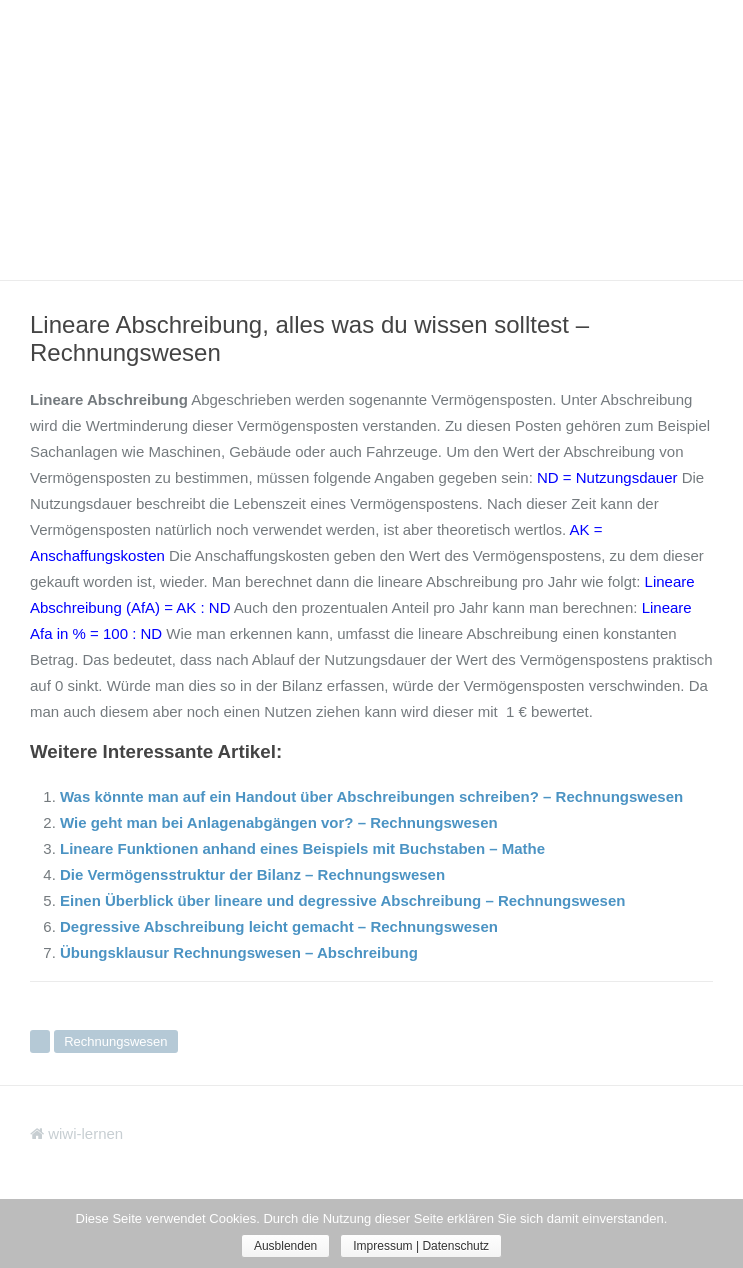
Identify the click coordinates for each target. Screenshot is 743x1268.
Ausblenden (285, 1246)
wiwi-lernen (76, 1133)
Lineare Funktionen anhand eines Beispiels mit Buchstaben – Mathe (302, 848)
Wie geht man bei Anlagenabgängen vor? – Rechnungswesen (279, 822)
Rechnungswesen (115, 1041)
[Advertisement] (371, 140)
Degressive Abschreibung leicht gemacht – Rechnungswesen (279, 926)
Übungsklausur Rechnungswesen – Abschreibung (239, 952)
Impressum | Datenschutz (421, 1246)
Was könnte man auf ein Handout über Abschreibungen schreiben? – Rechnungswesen (371, 796)
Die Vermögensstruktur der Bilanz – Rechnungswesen (252, 874)
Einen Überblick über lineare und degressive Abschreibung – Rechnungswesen (342, 900)
